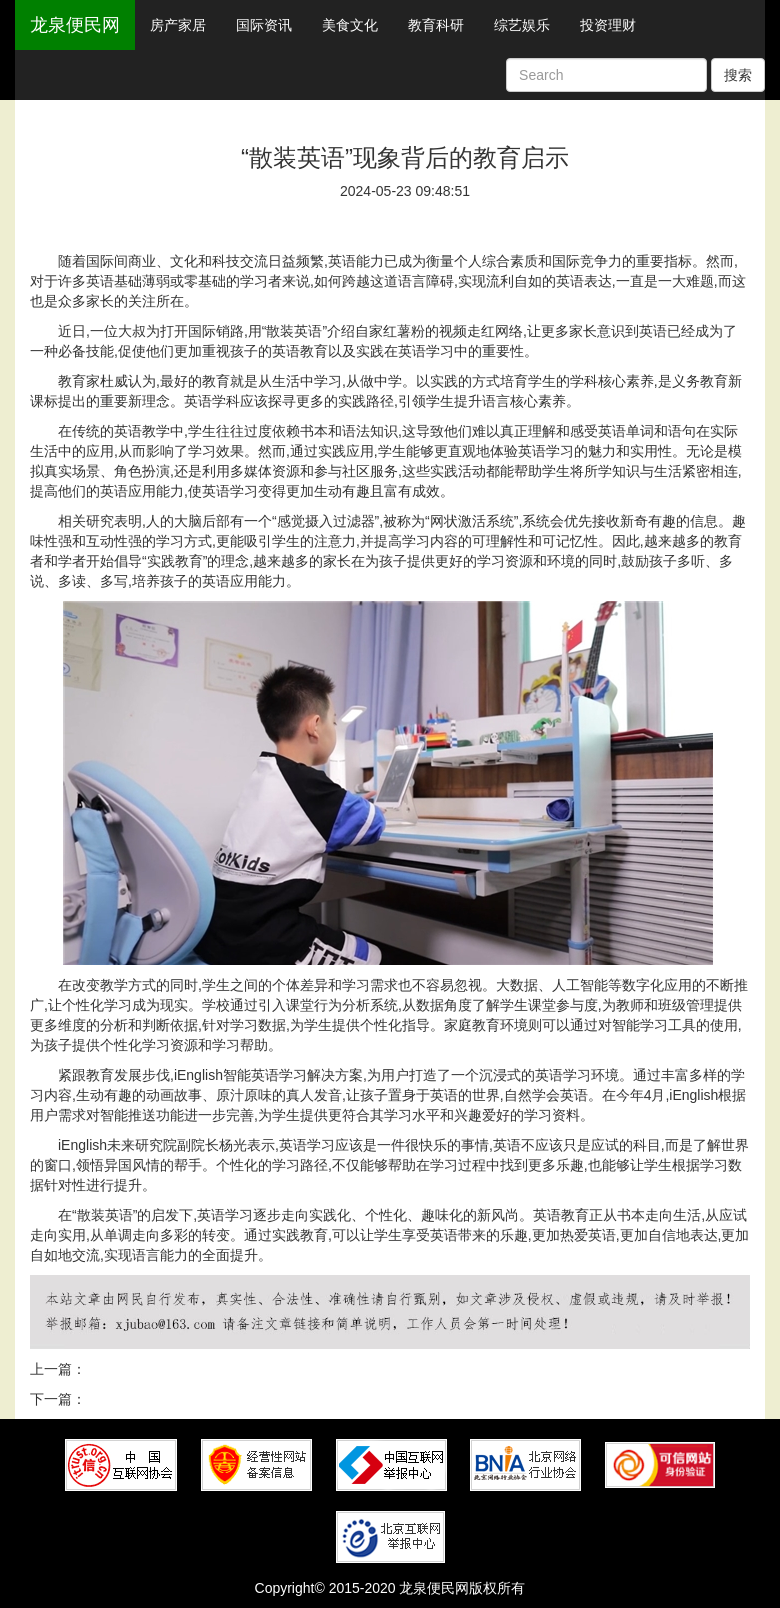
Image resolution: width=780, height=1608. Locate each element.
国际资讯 (264, 25)
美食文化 (350, 25)
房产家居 (178, 25)
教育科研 (436, 25)
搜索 (738, 75)
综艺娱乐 (522, 25)
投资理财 (608, 25)
